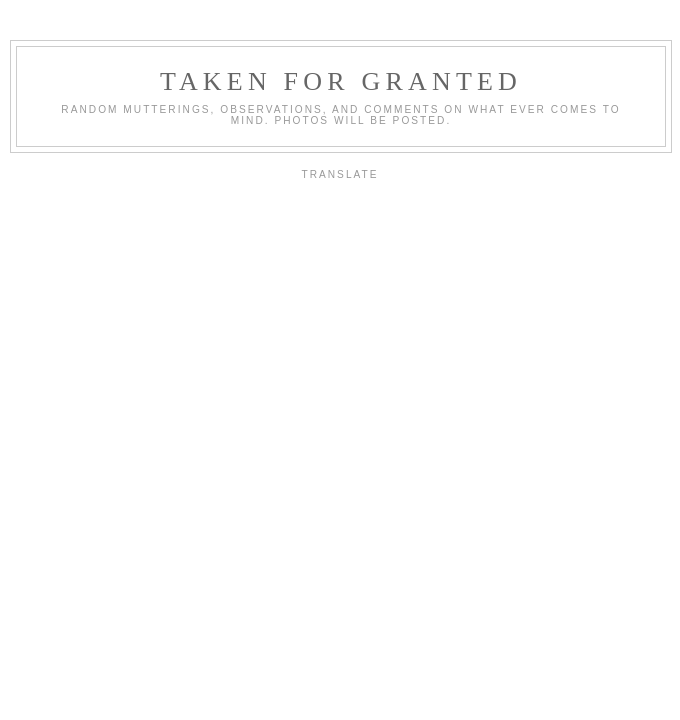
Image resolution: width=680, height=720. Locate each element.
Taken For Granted (341, 81)
